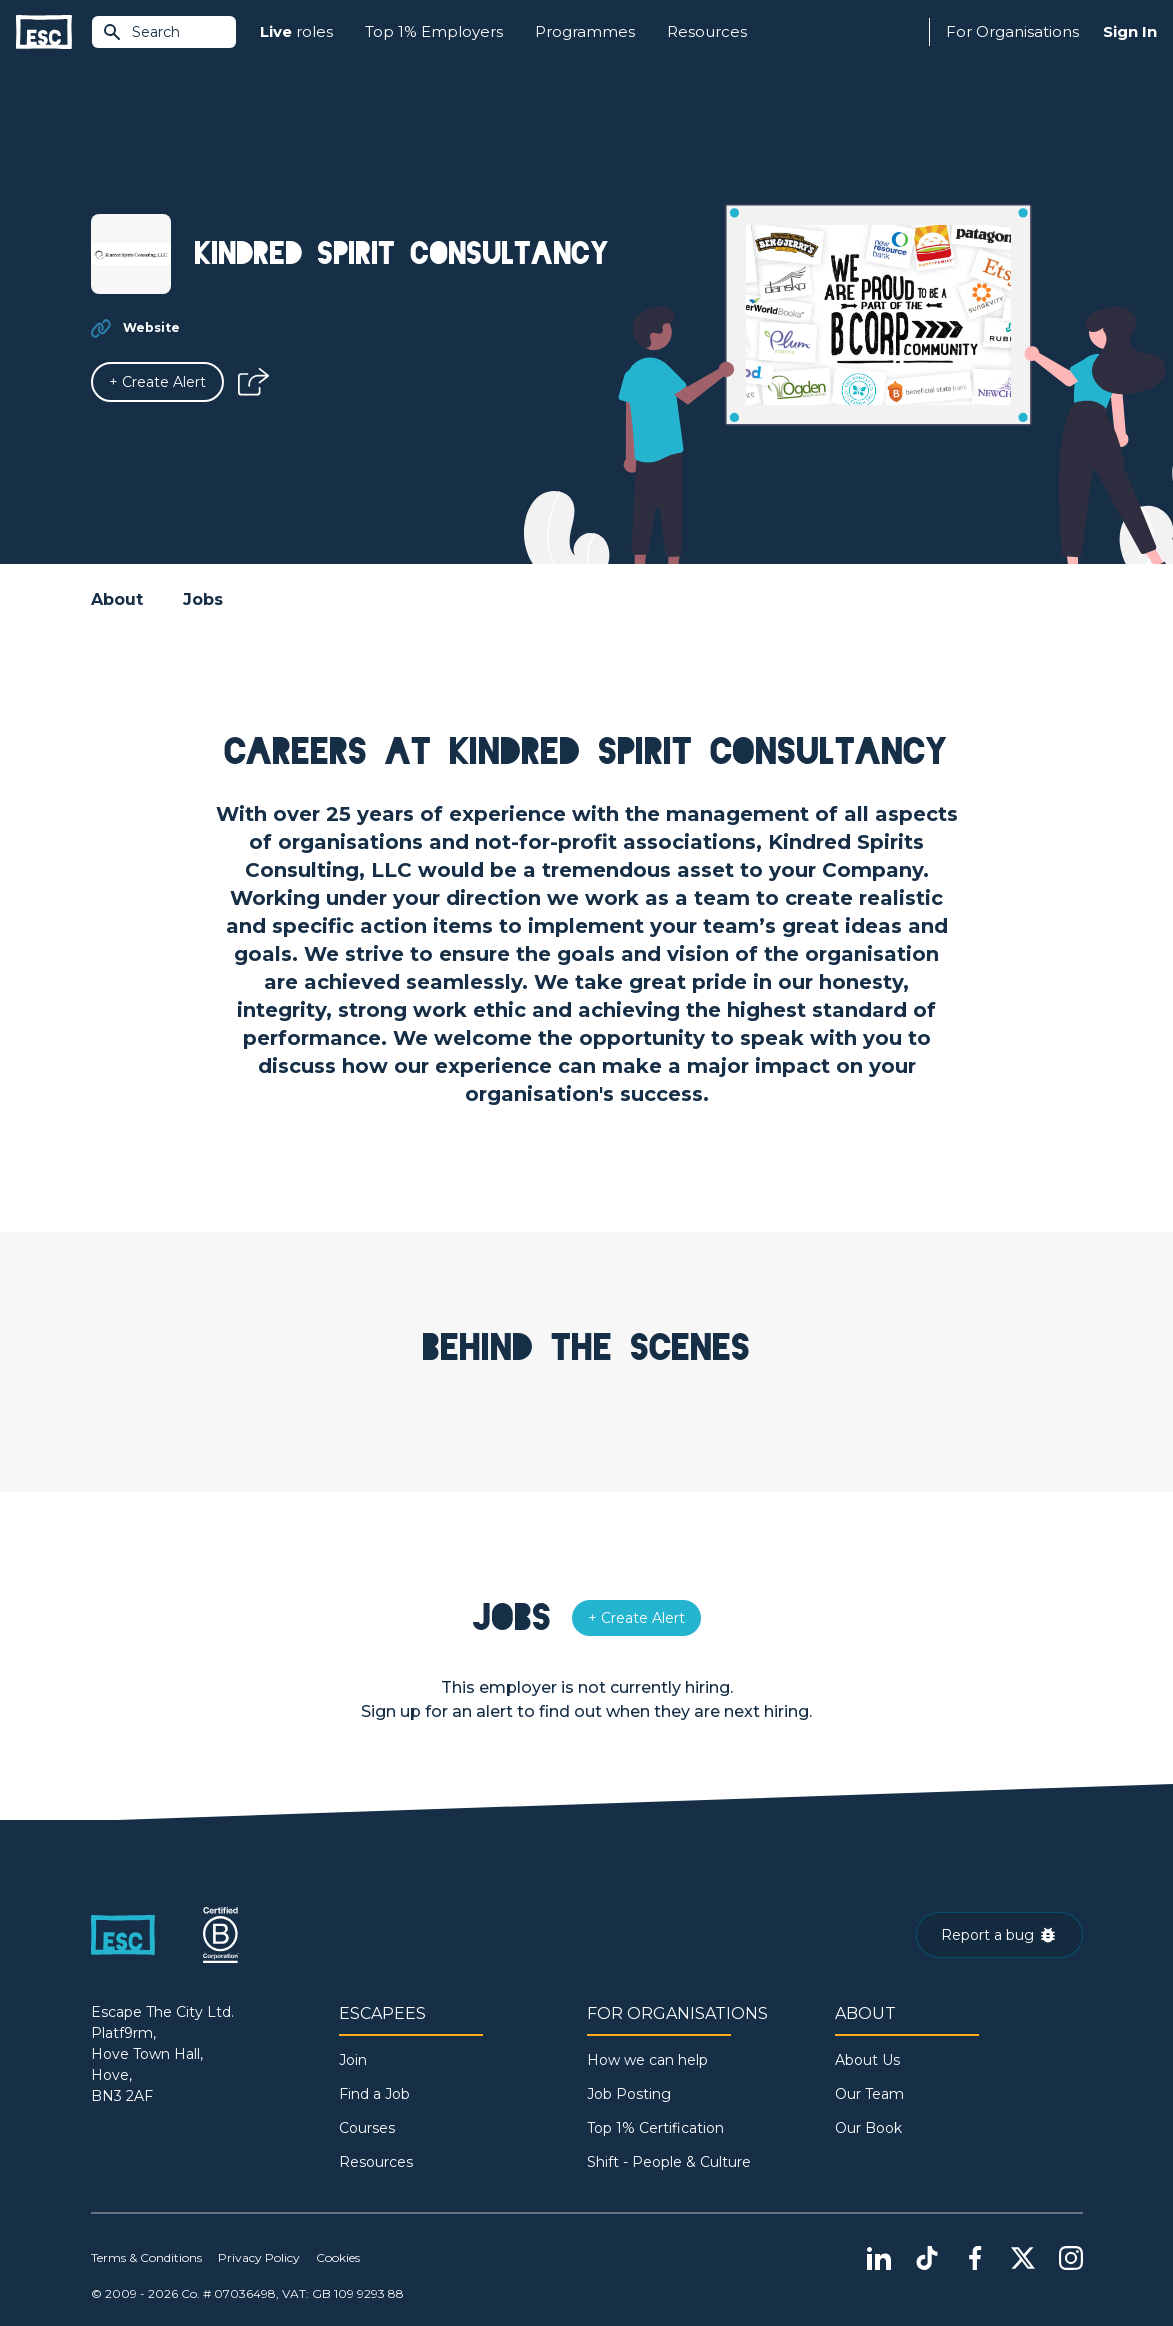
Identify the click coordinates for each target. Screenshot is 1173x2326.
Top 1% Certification (655, 2128)
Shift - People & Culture (669, 2162)
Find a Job (374, 2094)
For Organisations (1012, 31)
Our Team (869, 2094)
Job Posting (629, 2094)
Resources (707, 31)
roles (296, 32)
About (117, 599)
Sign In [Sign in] (1130, 31)
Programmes (585, 31)
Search (141, 32)
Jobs (203, 599)
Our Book (868, 2128)
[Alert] (157, 382)
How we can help (647, 2060)
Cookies (338, 2257)
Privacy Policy (259, 2257)
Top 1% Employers (434, 31)
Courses (367, 2128)
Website (151, 327)
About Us (867, 2060)
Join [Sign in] (353, 2060)
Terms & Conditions (146, 2257)
